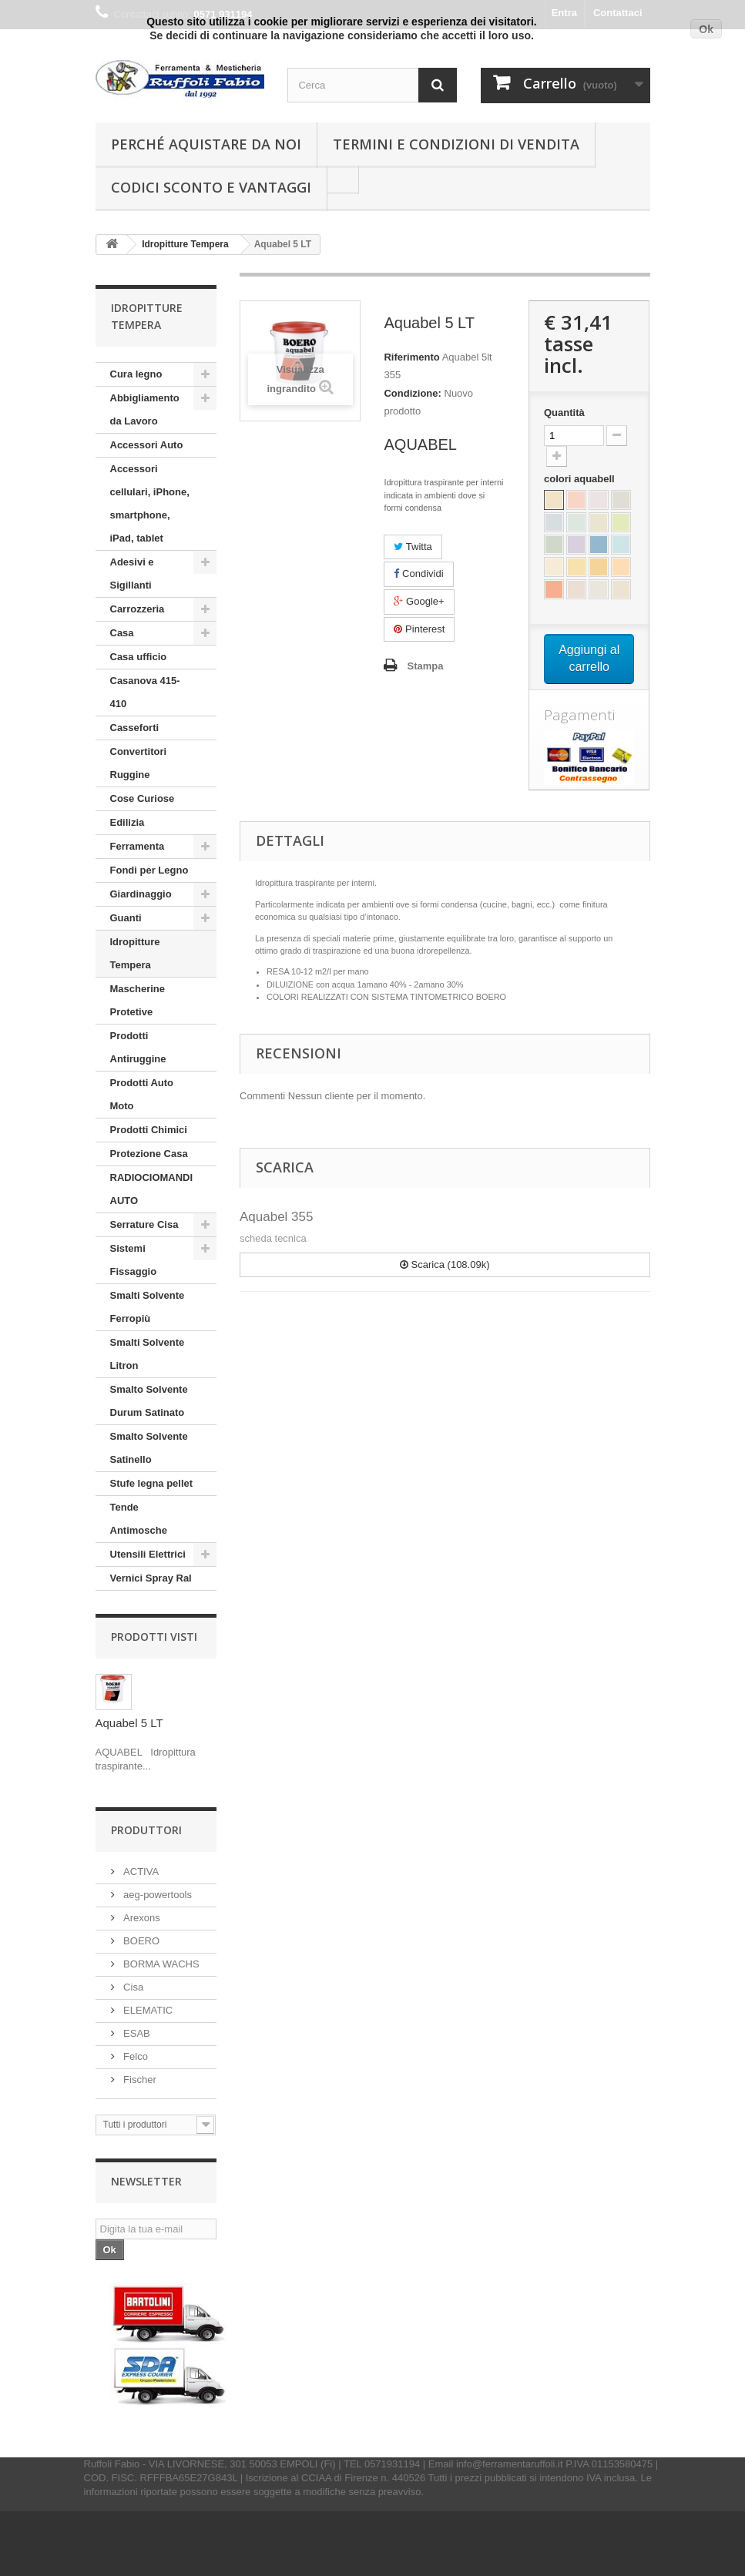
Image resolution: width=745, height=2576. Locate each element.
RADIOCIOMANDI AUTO (151, 1189)
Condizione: (412, 393)
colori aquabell (580, 479)
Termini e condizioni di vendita (456, 144)
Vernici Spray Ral (151, 1578)
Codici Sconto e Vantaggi (211, 187)
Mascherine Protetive (138, 1000)
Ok (706, 29)
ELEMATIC (147, 2010)
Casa (122, 633)
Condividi (418, 573)
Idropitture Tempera (135, 953)
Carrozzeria (137, 609)
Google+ (419, 601)
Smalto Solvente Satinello (149, 1448)
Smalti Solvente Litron (147, 1354)
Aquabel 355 (276, 1216)
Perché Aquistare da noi (206, 144)
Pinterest (419, 629)
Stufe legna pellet (151, 1483)
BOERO (140, 1941)
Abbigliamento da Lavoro (145, 409)
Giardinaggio (141, 894)
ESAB (135, 2033)
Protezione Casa (149, 1153)
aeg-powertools (157, 1894)
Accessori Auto (146, 445)
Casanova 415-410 (145, 692)
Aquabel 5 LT (129, 1722)
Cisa (132, 1987)
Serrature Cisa (144, 1224)
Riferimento (411, 357)
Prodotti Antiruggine (138, 1047)
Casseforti (134, 727)
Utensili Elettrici (148, 1554)
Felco (134, 2056)
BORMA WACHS (160, 1964)
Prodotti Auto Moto (142, 1094)
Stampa (425, 666)
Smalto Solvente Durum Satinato (149, 1401)
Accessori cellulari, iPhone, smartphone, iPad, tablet (150, 503)
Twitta (412, 546)
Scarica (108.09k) (445, 1264)
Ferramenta (137, 846)
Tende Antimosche (138, 1518)
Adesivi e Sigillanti (132, 573)
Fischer (138, 2079)
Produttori (146, 1830)
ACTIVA (140, 1871)
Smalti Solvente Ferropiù (147, 1307)
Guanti (126, 918)
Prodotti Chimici (148, 1129)
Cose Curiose (142, 798)
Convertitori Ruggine (138, 763)
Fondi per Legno (149, 870)
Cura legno (136, 374)
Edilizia (127, 822)
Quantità (564, 412)
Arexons (140, 1918)
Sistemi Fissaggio (133, 1260)
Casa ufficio (138, 656)
